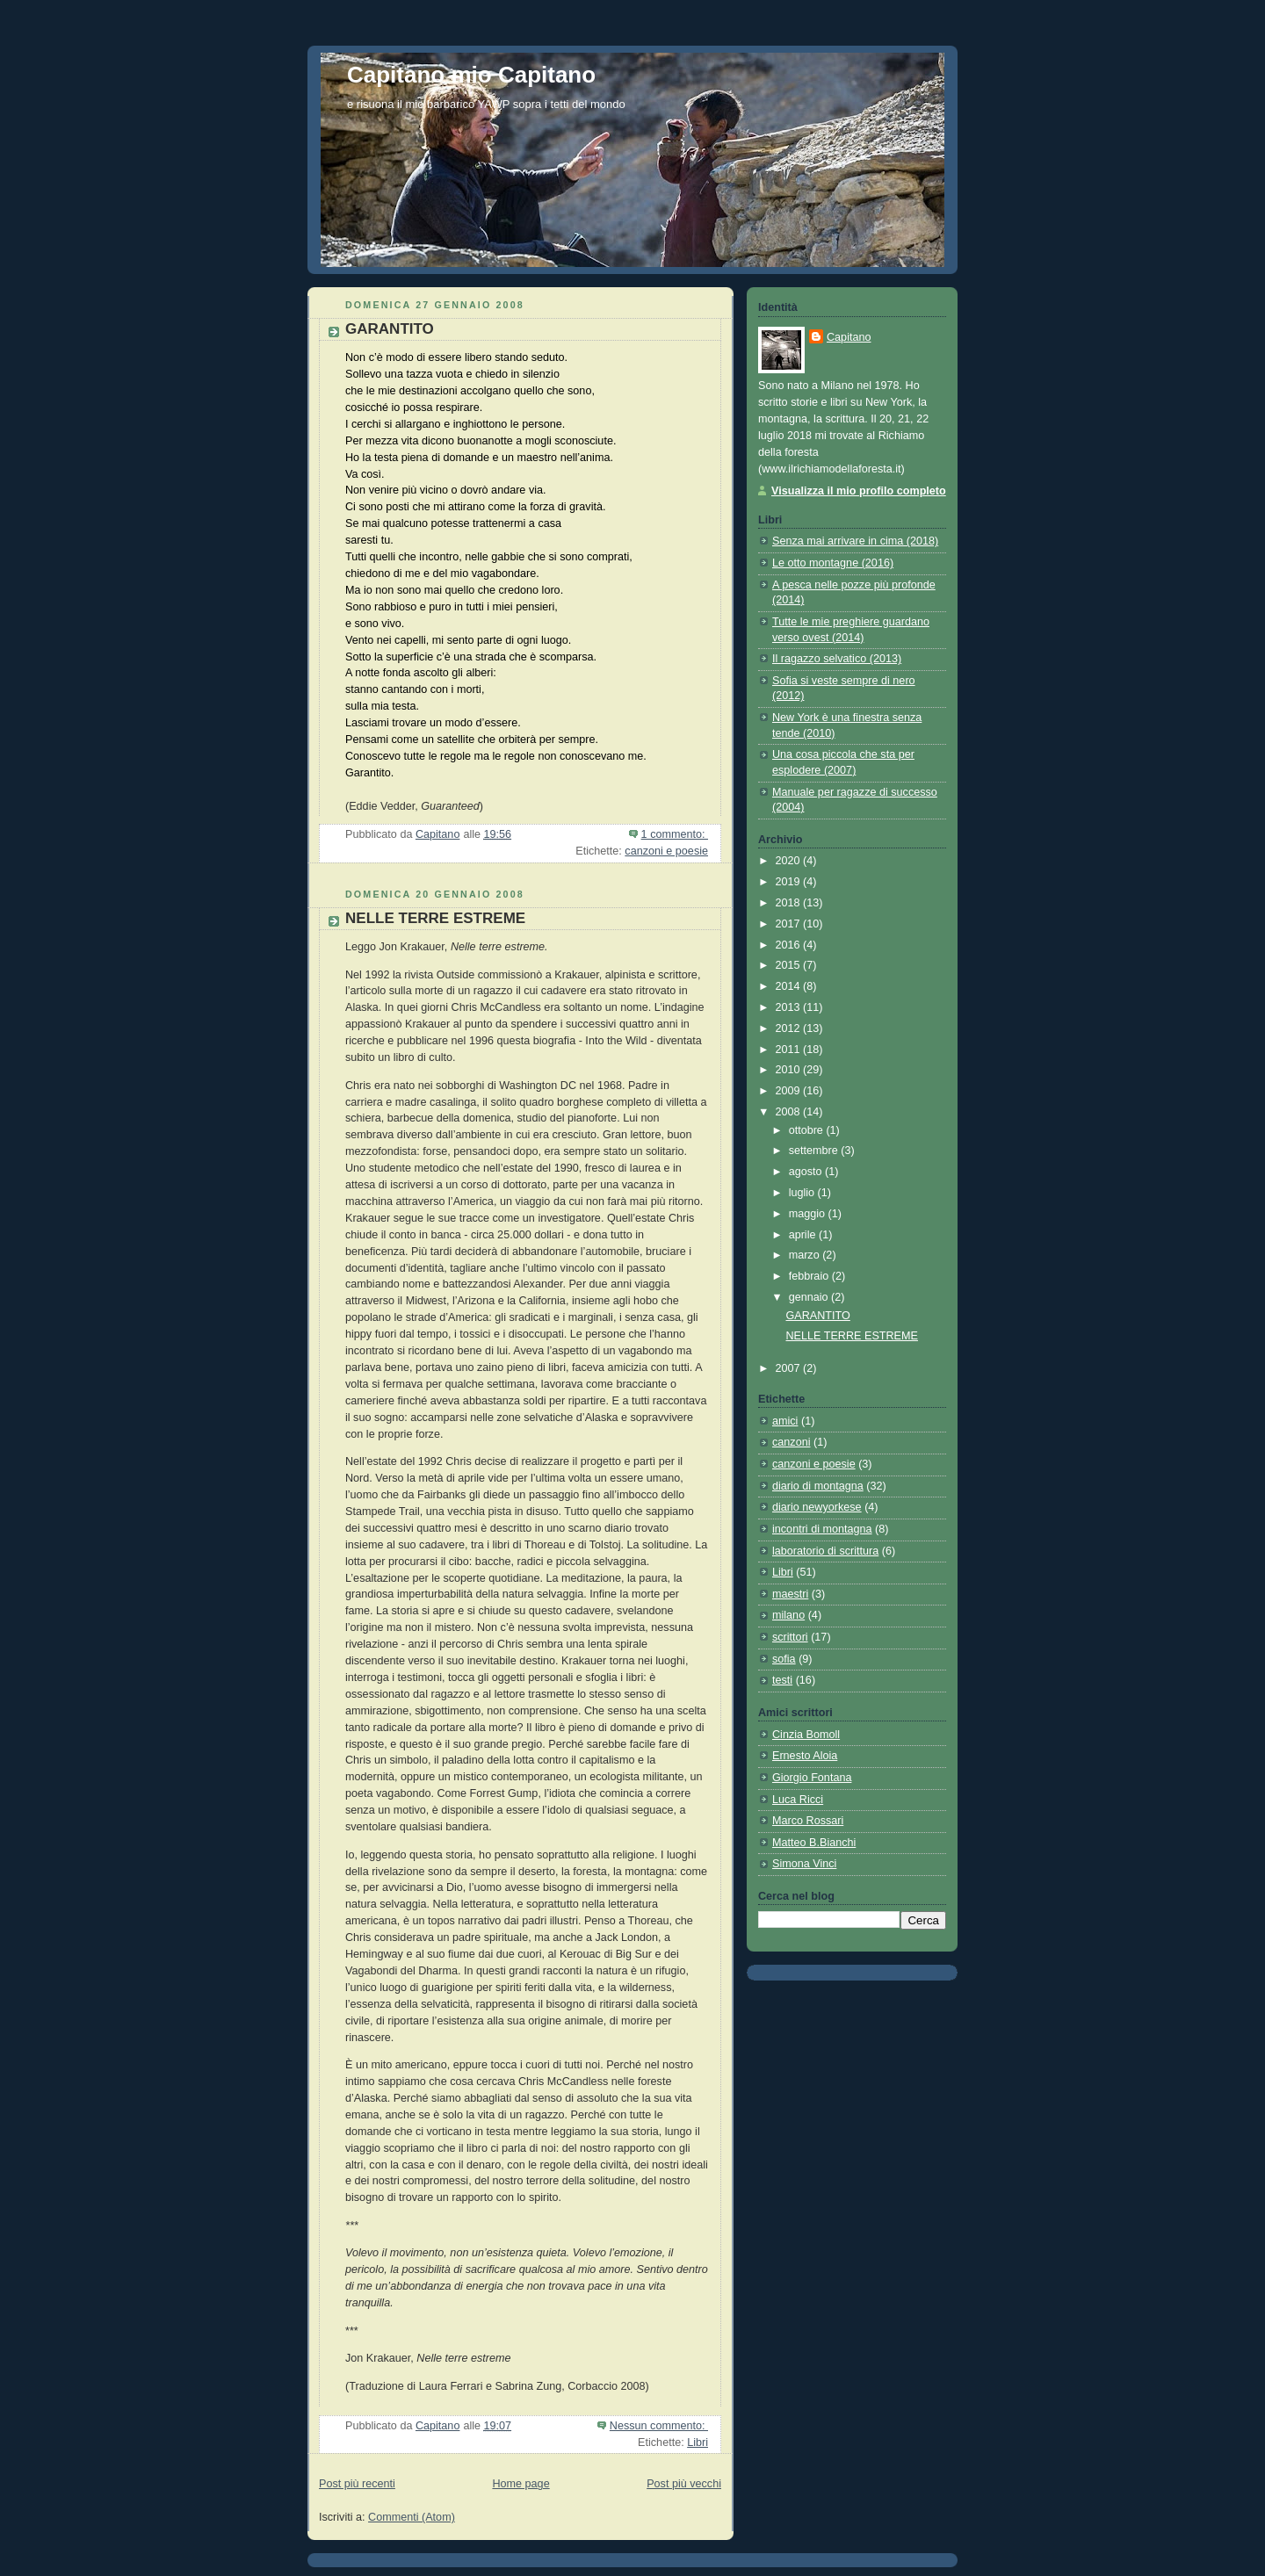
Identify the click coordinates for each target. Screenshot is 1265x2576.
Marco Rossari (807, 1821)
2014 (790, 986)
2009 (790, 1091)
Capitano (849, 337)
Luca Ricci (797, 1799)
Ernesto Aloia (804, 1756)
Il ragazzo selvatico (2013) (836, 659)
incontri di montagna (822, 1529)
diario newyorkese (817, 1507)
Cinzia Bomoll (806, 1734)
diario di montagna (818, 1486)
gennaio (810, 1297)
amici (785, 1421)
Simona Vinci (804, 1864)
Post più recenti (357, 2484)
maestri (790, 1594)
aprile (804, 1235)
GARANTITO (389, 329)
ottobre (808, 1130)
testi (782, 1680)
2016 (790, 945)
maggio (808, 1214)
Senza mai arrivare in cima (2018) (855, 541)
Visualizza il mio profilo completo (858, 491)
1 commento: (674, 834)
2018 (790, 903)
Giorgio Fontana (811, 1777)
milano (788, 1615)
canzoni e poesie (666, 851)
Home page (520, 2484)
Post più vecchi (684, 2484)
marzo (806, 1255)
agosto (807, 1171)
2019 (790, 882)
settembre (815, 1150)
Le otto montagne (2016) (832, 563)
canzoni (791, 1442)
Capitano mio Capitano (471, 74)
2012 (790, 1028)
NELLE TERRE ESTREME (435, 918)
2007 (790, 1368)
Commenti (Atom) (411, 2517)
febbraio (810, 1276)
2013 (790, 1007)
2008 (790, 1112)
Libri (697, 2442)
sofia (784, 1659)
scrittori (790, 1637)
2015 (790, 965)
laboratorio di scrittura (825, 1551)
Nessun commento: (659, 2426)
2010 (790, 1070)
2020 (790, 861)
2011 (790, 1049)
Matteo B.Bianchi (814, 1842)
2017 (790, 924)
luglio (803, 1193)
